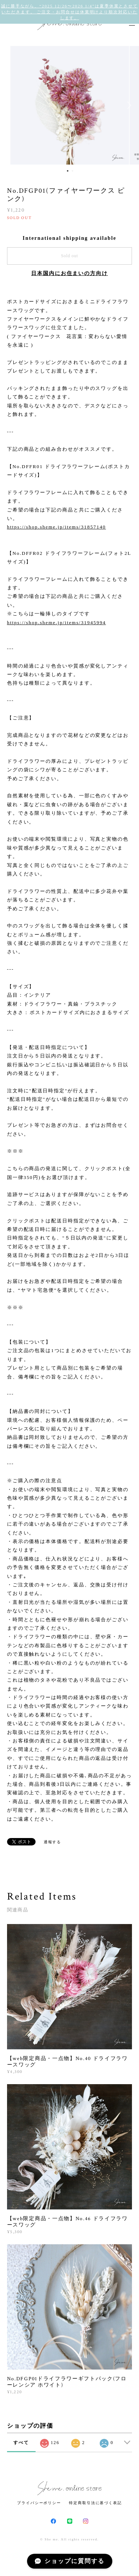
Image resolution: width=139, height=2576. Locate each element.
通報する (53, 1842)
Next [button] (128, 105)
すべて (21, 2442)
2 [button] (72, 171)
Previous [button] (11, 105)
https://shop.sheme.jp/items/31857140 (56, 527)
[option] (69, 105)
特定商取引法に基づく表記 (95, 2503)
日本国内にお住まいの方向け (69, 273)
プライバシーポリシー (39, 2503)
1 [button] (68, 171)
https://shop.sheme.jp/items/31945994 (56, 622)
